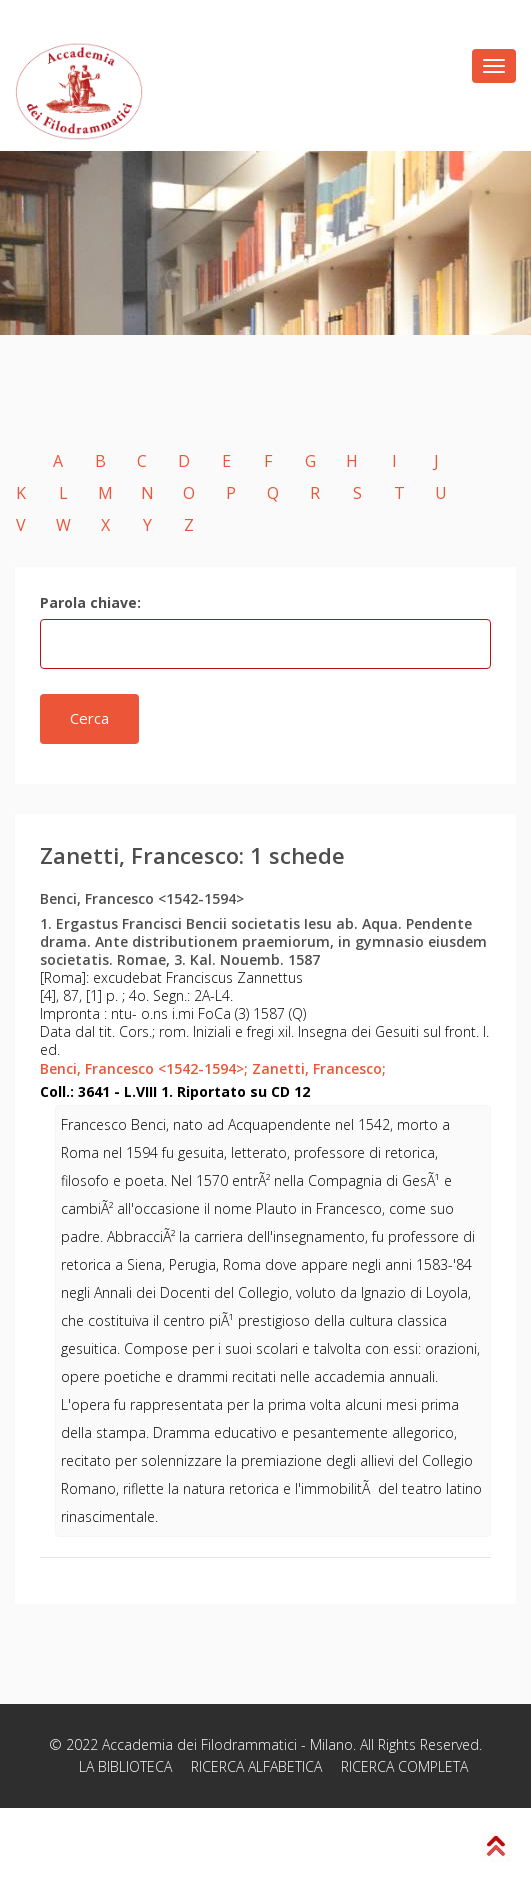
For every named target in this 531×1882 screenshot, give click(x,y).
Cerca (89, 718)
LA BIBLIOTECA (125, 1766)
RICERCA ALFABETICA (256, 1766)
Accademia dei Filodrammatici (199, 1744)
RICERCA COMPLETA (404, 1766)
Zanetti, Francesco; (319, 1068)
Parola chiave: (90, 602)
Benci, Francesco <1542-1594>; (144, 1068)
